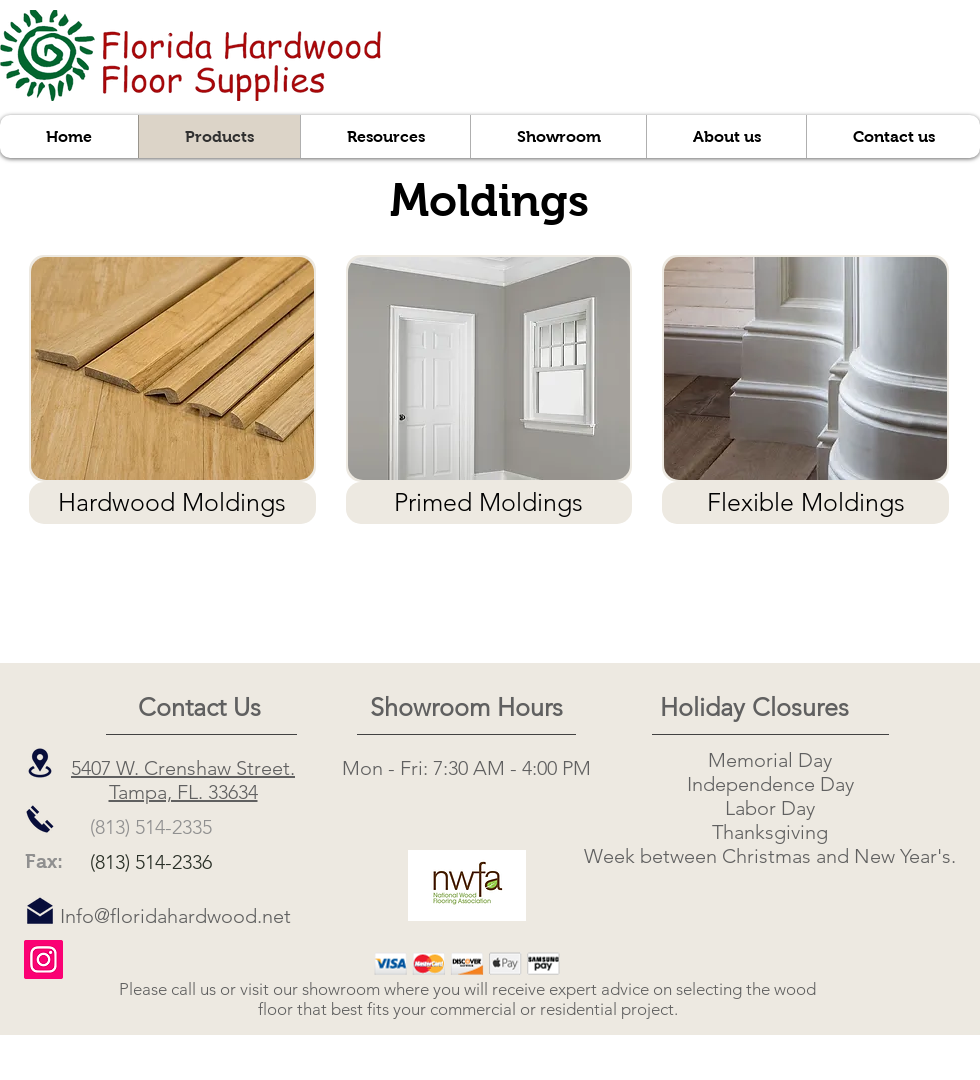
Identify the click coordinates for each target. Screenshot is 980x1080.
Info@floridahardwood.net (175, 916)
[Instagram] (43, 959)
